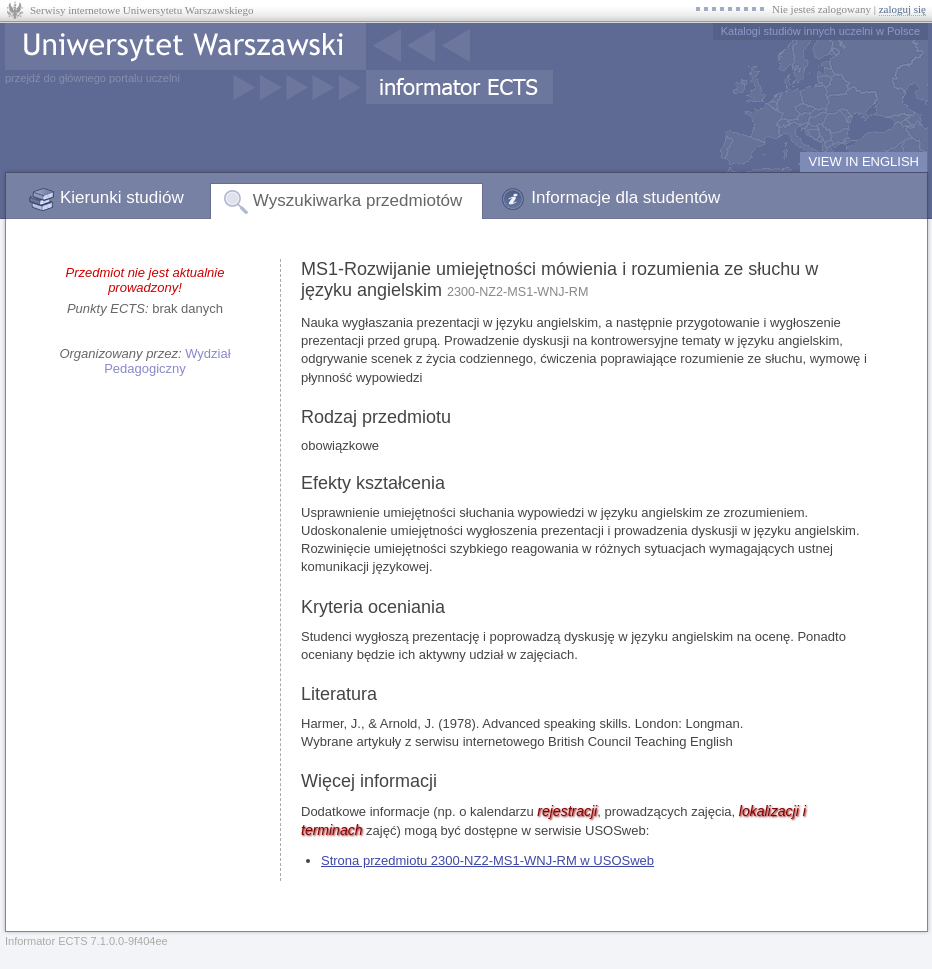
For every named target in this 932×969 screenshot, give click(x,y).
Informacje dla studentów (625, 197)
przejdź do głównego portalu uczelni (92, 78)
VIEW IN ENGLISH (863, 161)
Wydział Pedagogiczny (167, 361)
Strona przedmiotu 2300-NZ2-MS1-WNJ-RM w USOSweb (487, 860)
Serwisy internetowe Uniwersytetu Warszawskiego (141, 10)
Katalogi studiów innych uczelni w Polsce (820, 31)
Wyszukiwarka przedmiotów (358, 200)
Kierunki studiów (122, 197)
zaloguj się (902, 9)
